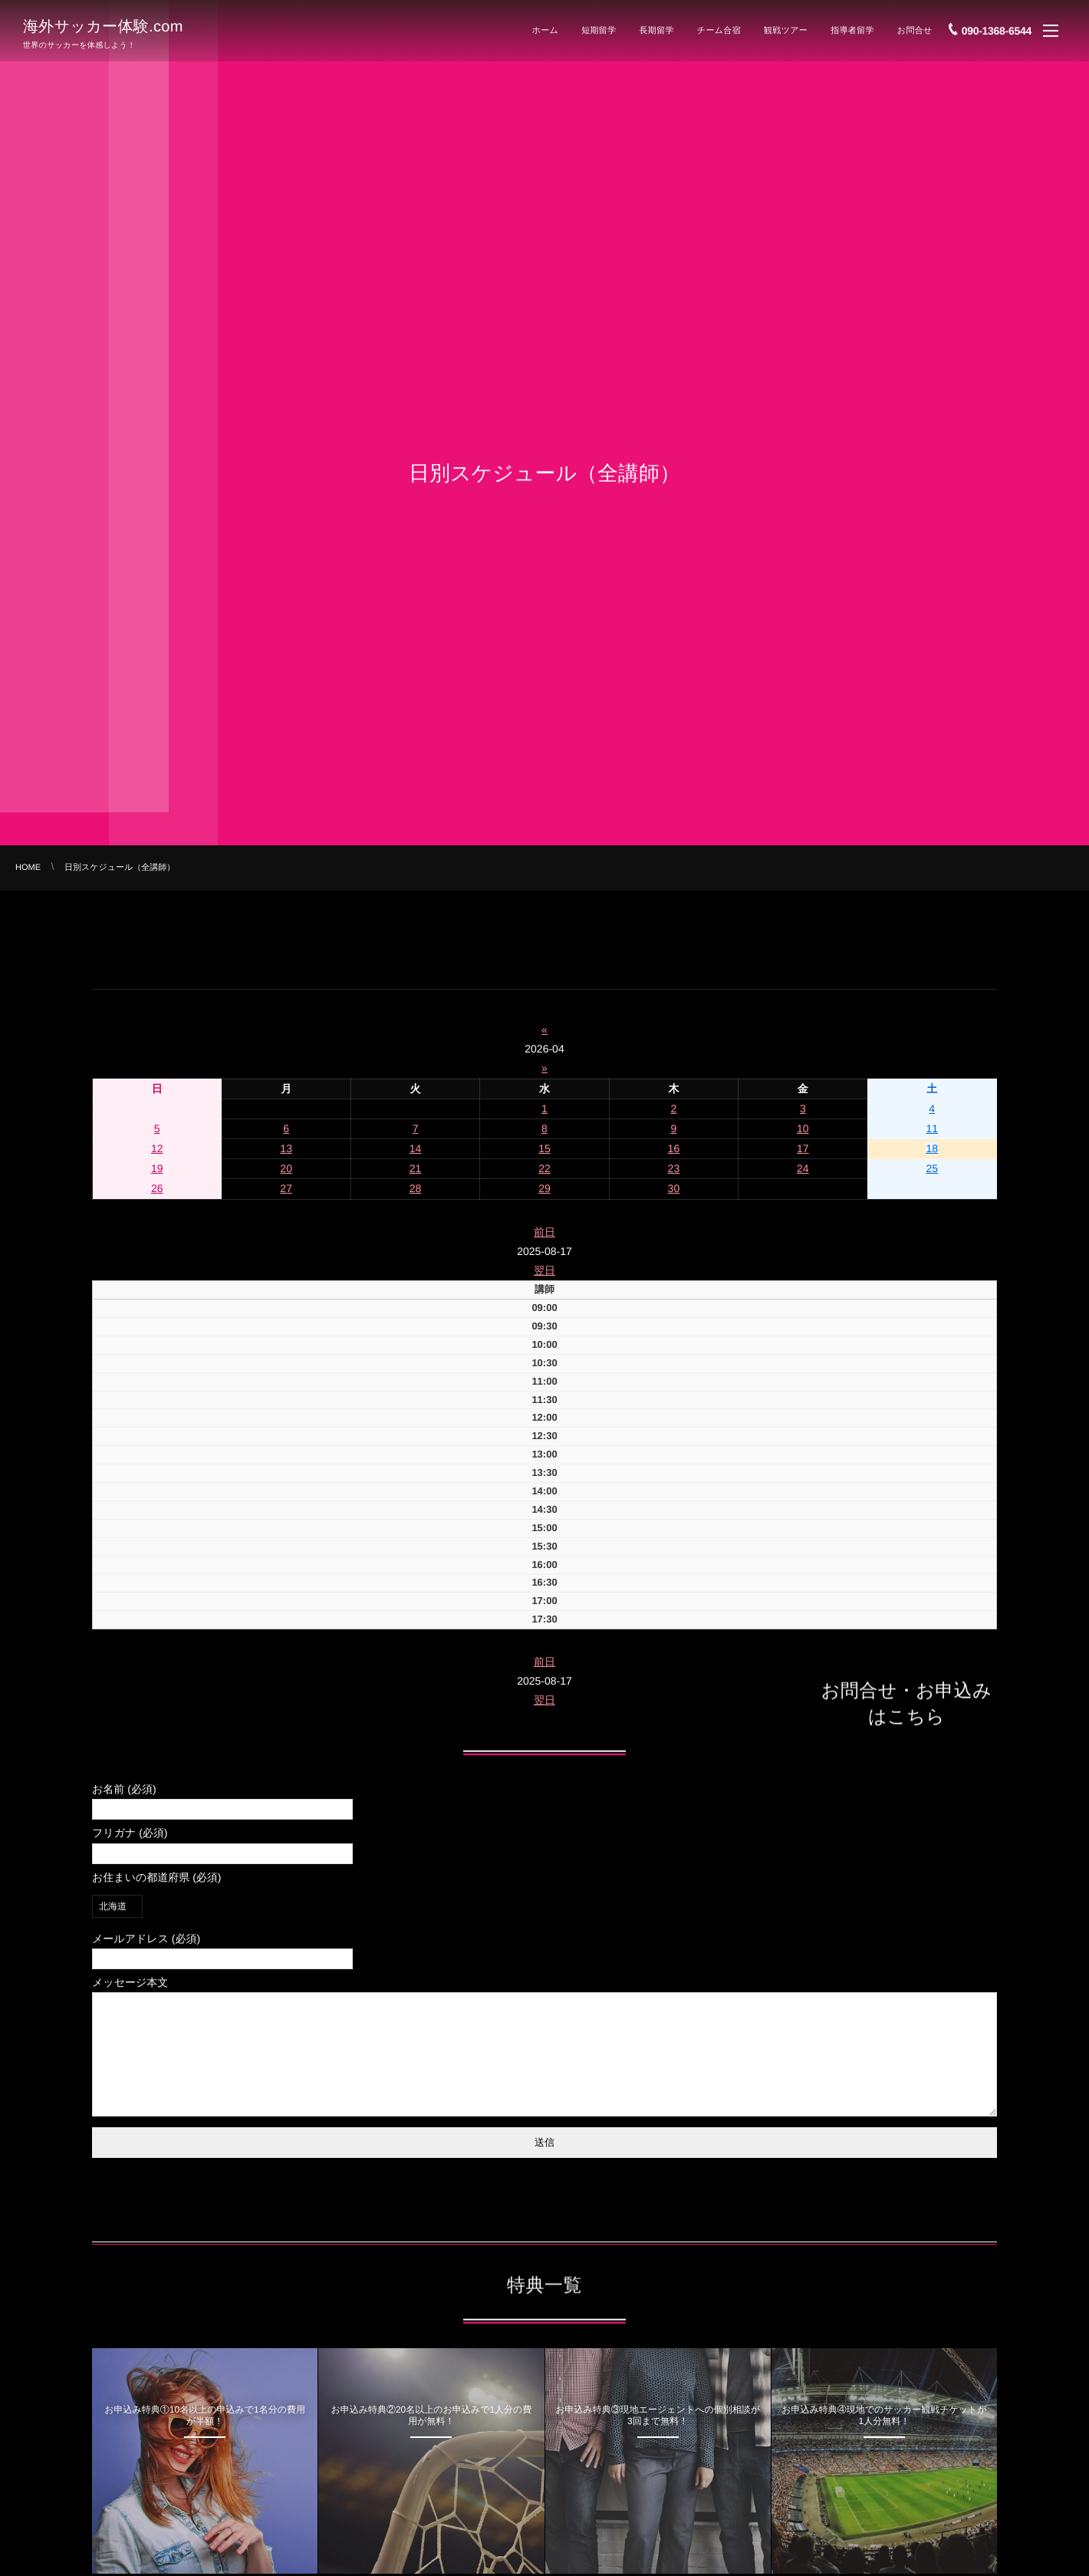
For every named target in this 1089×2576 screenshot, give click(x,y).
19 (157, 1168)
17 (803, 1148)
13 (286, 1148)
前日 (544, 1232)
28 (416, 1188)
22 (544, 1168)
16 (674, 1148)
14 (416, 1148)
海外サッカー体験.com (103, 24)
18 (932, 1148)
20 (286, 1168)
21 (416, 1168)
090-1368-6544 (996, 25)
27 (286, 1188)
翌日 (544, 1270)
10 (803, 1128)
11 (932, 1128)
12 (157, 1148)
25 (932, 1168)
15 (544, 1148)
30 (674, 1188)
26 (157, 1188)
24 (803, 1168)
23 (674, 1168)
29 (544, 1188)
